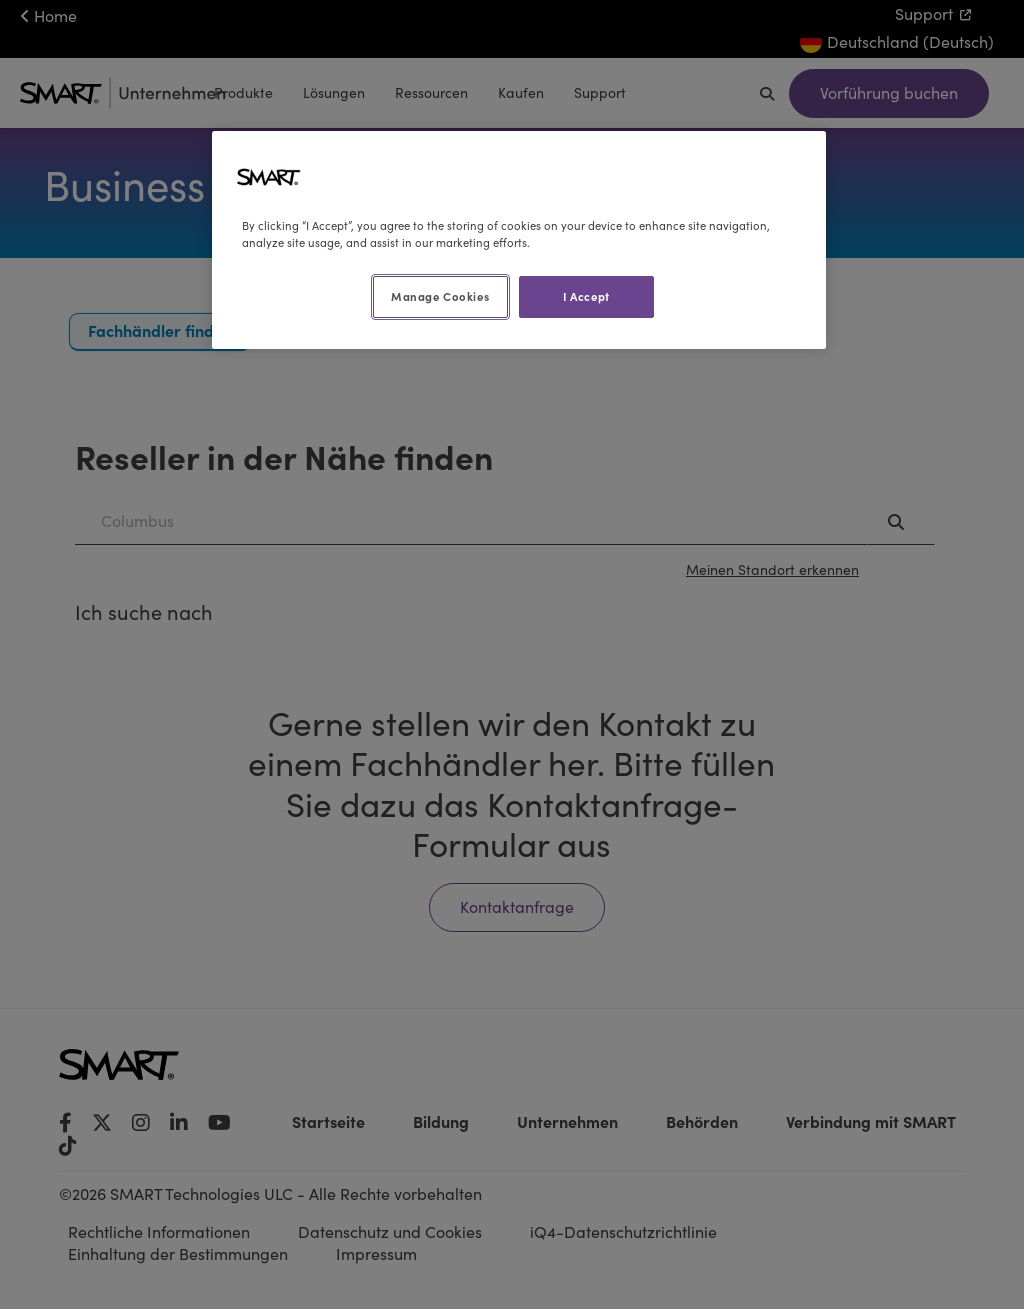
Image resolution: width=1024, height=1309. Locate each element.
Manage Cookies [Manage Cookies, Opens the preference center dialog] (440, 296)
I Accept (586, 296)
